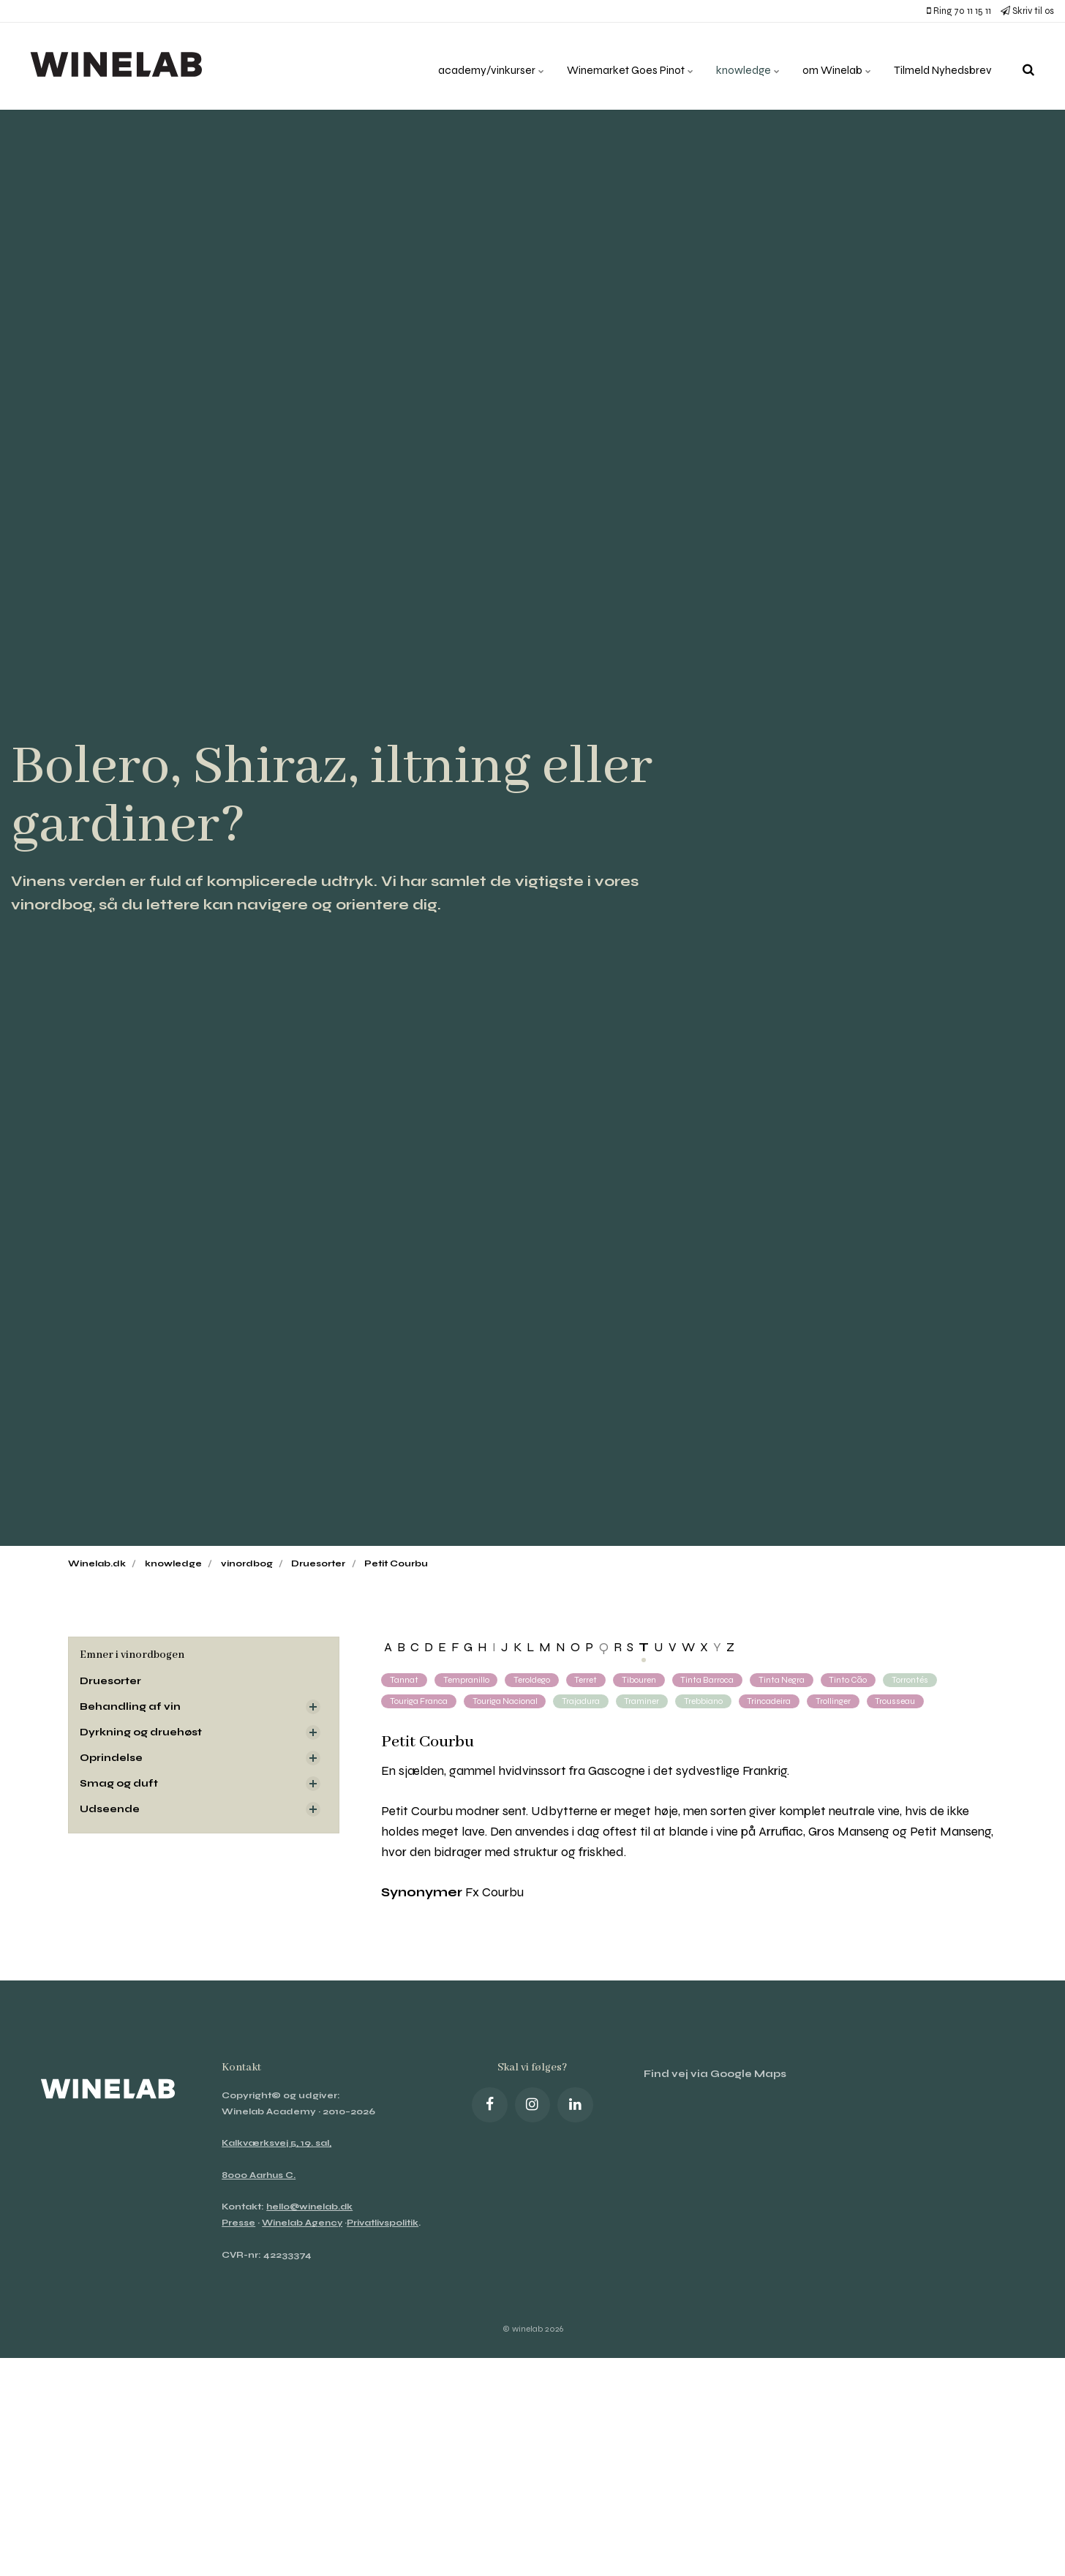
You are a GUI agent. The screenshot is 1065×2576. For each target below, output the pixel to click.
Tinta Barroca (709, 1680)
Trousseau (899, 1701)
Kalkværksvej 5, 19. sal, (277, 2143)
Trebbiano (706, 1701)
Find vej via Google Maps (716, 2074)
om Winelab (831, 65)
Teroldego (532, 1680)
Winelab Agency (304, 2223)
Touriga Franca (419, 1701)
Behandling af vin (130, 1706)
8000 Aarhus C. (259, 2175)
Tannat (404, 1680)
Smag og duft (119, 1785)
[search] (1028, 66)
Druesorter (111, 1681)
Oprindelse (112, 1758)
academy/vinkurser (475, 65)
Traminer (644, 1701)
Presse (239, 2223)
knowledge (740, 65)
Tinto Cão (852, 1680)
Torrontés (915, 1680)
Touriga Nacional (506, 1701)
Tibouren (640, 1680)
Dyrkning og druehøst (141, 1733)
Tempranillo (466, 1680)
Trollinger (836, 1701)
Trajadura (583, 1701)
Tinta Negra (784, 1680)
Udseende (111, 1810)
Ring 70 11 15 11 (959, 11)
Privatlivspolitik (261, 2239)
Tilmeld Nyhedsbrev (941, 65)
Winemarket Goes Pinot (618, 65)
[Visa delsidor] (313, 1707)
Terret (587, 1680)
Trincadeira (772, 1701)
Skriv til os (1027, 11)
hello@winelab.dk (310, 2207)
